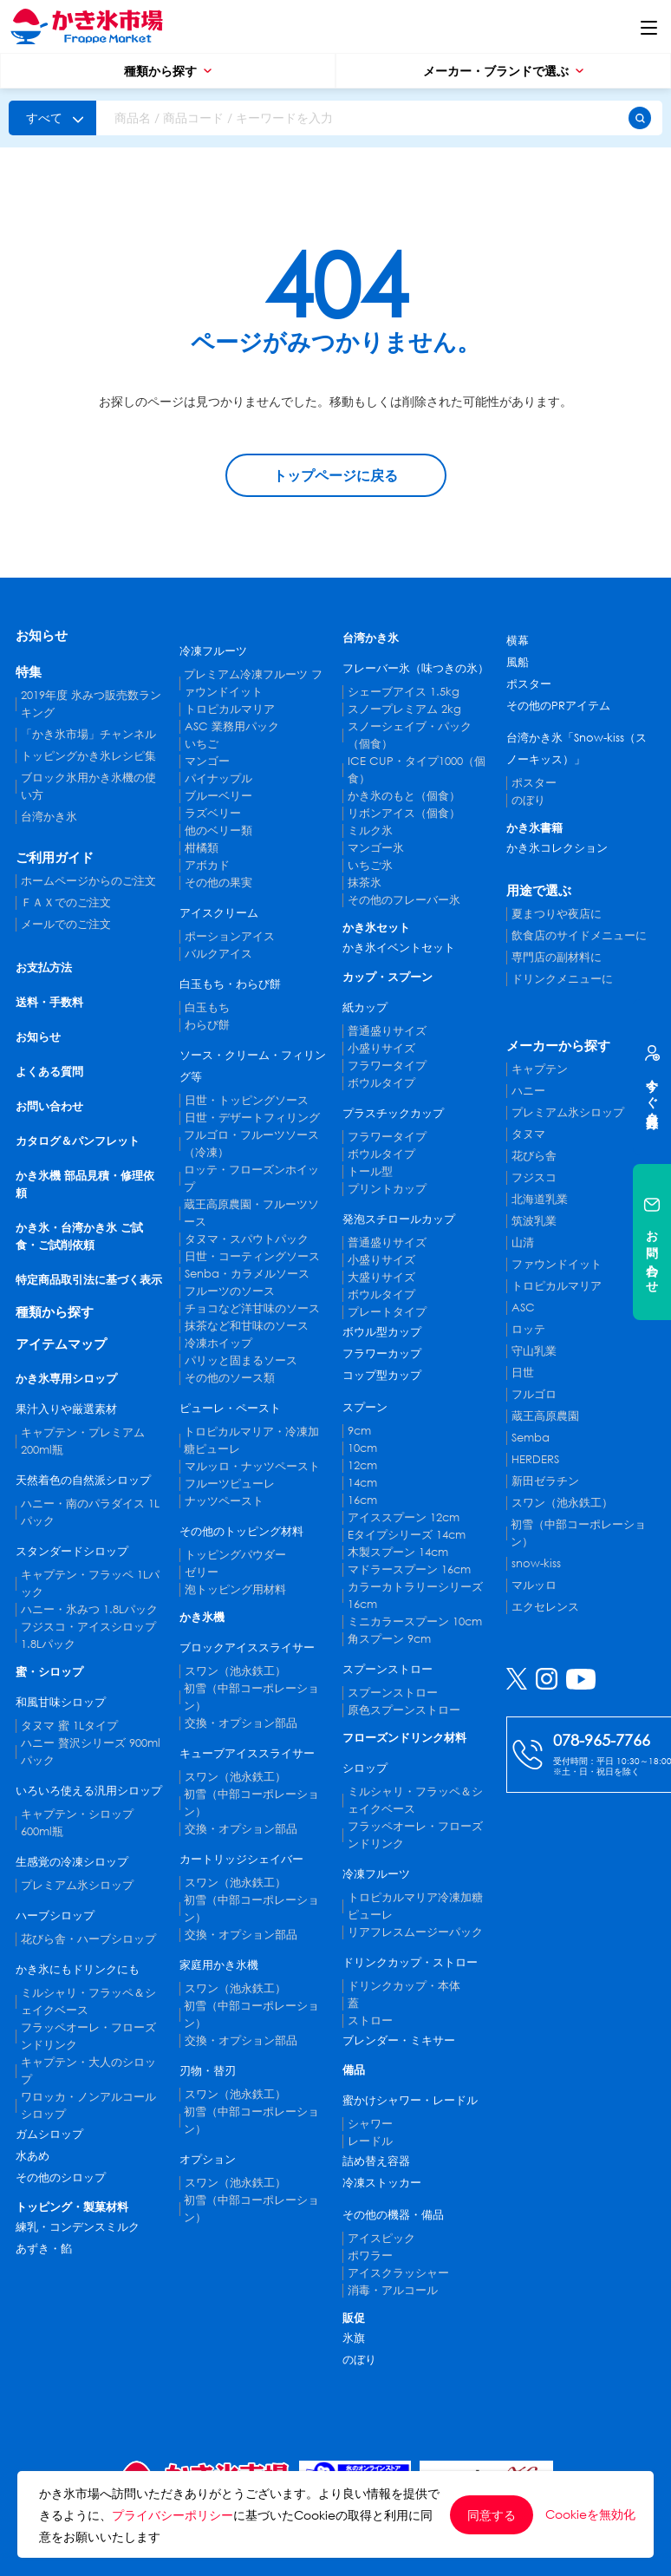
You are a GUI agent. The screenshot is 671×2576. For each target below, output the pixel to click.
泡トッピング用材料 (235, 1589)
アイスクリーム (218, 913)
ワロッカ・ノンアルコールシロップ (88, 2105)
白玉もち (207, 1007)
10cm (362, 1448)
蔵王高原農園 (545, 1416)
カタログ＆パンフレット (78, 1141)
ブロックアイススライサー (247, 1647)
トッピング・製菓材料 (72, 2207)
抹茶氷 (364, 882)
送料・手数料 (49, 1002)
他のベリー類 (218, 830)
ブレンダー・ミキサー (398, 2040)
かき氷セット (376, 927)
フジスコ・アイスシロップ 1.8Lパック (88, 1635)
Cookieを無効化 (590, 2514)
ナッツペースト (224, 1501)
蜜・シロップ (49, 1671)
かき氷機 (202, 1617)
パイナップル (218, 778)
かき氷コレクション (557, 847)
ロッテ (528, 1329)
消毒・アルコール (393, 2290)
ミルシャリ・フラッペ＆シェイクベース (88, 2001)
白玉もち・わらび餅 (230, 984)
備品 (353, 2070)
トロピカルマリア (230, 709)
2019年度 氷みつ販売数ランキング (91, 704)
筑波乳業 (534, 1220)
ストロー (370, 2020)
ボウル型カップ (381, 1331)
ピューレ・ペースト (230, 1408)
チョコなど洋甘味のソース (252, 1308)
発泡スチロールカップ (398, 1219)
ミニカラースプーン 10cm (415, 1621)
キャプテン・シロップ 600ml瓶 (77, 1823)
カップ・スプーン (387, 977)
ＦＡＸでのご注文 (66, 902)
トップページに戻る (335, 475)
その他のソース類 (230, 1377)
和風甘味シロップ (61, 1702)
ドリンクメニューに (562, 978)
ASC (523, 1307)
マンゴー (207, 761)
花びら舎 (534, 1155)
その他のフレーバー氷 (404, 899)
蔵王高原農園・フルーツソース (251, 1213)
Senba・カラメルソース (247, 1273)
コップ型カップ (381, 1375)
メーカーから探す (558, 1045)
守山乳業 (534, 1351)
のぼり (359, 2359)
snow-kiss (536, 1563)
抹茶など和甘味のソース (247, 1325)
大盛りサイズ (381, 1277)
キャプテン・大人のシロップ (88, 2071)
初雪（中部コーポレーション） (251, 1697)
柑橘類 (201, 847)
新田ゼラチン (545, 1481)
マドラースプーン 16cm (409, 1569)
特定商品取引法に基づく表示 (89, 1279)
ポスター (528, 684)
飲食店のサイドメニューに (579, 935)
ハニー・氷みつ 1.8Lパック (89, 1609)
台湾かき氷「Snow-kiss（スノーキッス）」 (576, 748)
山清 (522, 1242)
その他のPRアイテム (558, 705)
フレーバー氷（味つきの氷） (415, 668)
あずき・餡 (44, 2248)
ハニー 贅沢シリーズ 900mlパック (90, 1752)
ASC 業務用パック (232, 726)
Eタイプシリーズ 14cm (407, 1534)
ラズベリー (213, 813)
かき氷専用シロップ (66, 1378)
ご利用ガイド (55, 857)
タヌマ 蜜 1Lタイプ (69, 1725)
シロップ (365, 1768)
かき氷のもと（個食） (404, 795)
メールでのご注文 (66, 924)
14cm (362, 1482)
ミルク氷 (370, 830)
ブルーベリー (218, 795)
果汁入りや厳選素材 (66, 1409)
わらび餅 (207, 1024)
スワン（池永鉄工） (235, 1671)
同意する (491, 2515)
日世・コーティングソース (252, 1256)
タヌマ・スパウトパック (247, 1239)
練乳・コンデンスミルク (78, 2227)
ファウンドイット (556, 1264)
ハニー (528, 1090)
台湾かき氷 (49, 816)
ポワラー (370, 2255)
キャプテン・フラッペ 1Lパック (90, 1583)
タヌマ (528, 1134)
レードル (370, 2141)
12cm (362, 1465)
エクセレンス (545, 1606)
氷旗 (353, 2338)
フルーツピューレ (230, 1483)
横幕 (517, 640)
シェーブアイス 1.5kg (403, 691)
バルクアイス (218, 953)
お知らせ (42, 635)
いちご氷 (370, 865)
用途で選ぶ (538, 890)
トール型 (370, 1171)
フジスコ (534, 1177)
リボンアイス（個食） (404, 813)
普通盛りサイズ (387, 1030)
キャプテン (539, 1069)
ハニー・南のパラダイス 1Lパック (90, 1512)
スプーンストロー (387, 1669)
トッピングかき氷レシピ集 (88, 756)
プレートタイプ (387, 1311)
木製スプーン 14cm (398, 1552)
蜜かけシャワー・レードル (410, 2100)
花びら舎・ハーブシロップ (88, 1939)
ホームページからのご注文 (88, 880)
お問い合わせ (49, 1106)
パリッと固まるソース (241, 1360)
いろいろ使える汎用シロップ (89, 1790)
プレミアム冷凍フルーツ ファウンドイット (253, 683)
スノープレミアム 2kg (404, 709)
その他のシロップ (61, 2177)
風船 (517, 662)
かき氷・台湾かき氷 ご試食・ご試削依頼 (79, 1236)
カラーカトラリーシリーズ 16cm (415, 1595)
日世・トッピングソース (247, 1100)
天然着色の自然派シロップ (83, 1480)
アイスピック (381, 2238)
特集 (29, 671)
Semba (530, 1437)
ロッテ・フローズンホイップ (251, 1178)
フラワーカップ (381, 1353)
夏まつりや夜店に (556, 913)
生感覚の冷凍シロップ (72, 1861)
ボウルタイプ (381, 1083)
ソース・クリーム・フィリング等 (252, 1066)
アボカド (207, 865)
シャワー (370, 2123)
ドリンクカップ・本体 (404, 1985)
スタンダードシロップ (72, 1551)
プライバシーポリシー (172, 2515)
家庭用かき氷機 (218, 1965)
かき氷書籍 (534, 828)
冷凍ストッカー (381, 2182)
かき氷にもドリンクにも (78, 1969)
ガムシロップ (49, 2134)
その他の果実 (218, 882)
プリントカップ (387, 1188)
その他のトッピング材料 (241, 1531)
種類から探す (168, 70)
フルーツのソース (230, 1291)
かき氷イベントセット (398, 947)
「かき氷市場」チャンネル (88, 734)
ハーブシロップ (55, 1915)
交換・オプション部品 (241, 1723)
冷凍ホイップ (218, 1343)
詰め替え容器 (376, 2161)
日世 (522, 1372)
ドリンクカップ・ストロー (410, 1962)
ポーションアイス (230, 936)
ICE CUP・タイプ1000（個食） (416, 770)
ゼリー (201, 1572)
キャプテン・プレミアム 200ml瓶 (83, 1441)
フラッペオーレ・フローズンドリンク (88, 2036)
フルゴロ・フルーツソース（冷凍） (251, 1144)
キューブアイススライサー (247, 1753)
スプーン (365, 1407)
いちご (201, 743)
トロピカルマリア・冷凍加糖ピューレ (251, 1440)
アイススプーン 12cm (403, 1517)
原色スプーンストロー (404, 1710)
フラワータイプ (387, 1065)
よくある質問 (49, 1071)
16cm (362, 1500)
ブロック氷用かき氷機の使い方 (88, 786)
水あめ (32, 2155)
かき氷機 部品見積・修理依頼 (85, 1184)
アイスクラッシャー (398, 2272)
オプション (207, 2159)
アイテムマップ (61, 1343)
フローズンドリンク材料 (404, 1737)
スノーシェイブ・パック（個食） (410, 735)
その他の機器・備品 (393, 2214)
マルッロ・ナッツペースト (252, 1466)
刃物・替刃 (207, 2070)
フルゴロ (534, 1394)
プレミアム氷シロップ (77, 1885)
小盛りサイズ (381, 1048)
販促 (353, 2318)
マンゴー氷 (376, 847)
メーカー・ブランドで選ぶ (503, 70)
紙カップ (365, 1007)
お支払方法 (44, 967)
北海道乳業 (539, 1199)
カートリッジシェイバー (241, 1859)
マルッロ (534, 1585)
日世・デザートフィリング (252, 1117)
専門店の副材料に (556, 957)
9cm (359, 1430)
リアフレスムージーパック (415, 1932)
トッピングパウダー (235, 1554)
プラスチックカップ (393, 1113)
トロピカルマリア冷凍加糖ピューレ (415, 1906)
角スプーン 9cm (389, 1638)
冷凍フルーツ (213, 651)
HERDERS (535, 1459)
